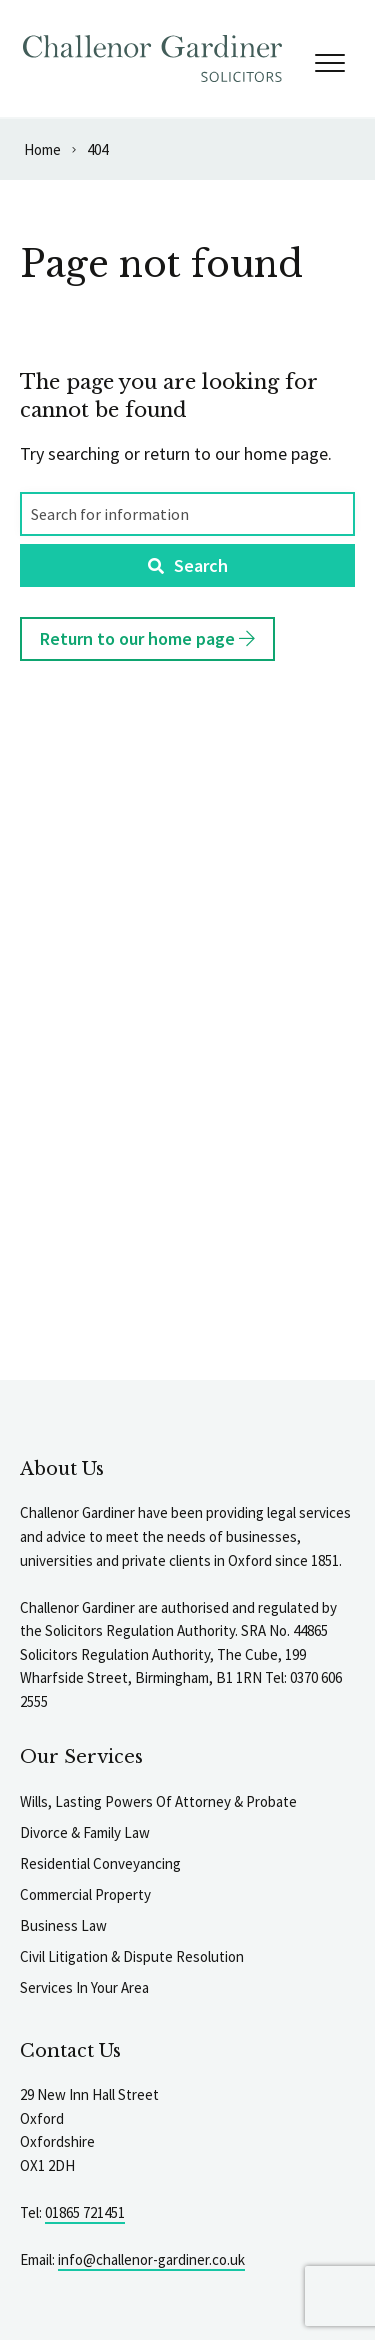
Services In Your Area (84, 1987)
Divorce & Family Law (85, 1832)
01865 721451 (85, 2212)
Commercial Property (85, 1894)
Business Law (63, 1925)
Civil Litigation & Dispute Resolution (132, 1956)
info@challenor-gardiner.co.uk (151, 2259)
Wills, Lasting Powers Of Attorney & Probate (158, 1801)
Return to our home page (147, 638)
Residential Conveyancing (100, 1863)
